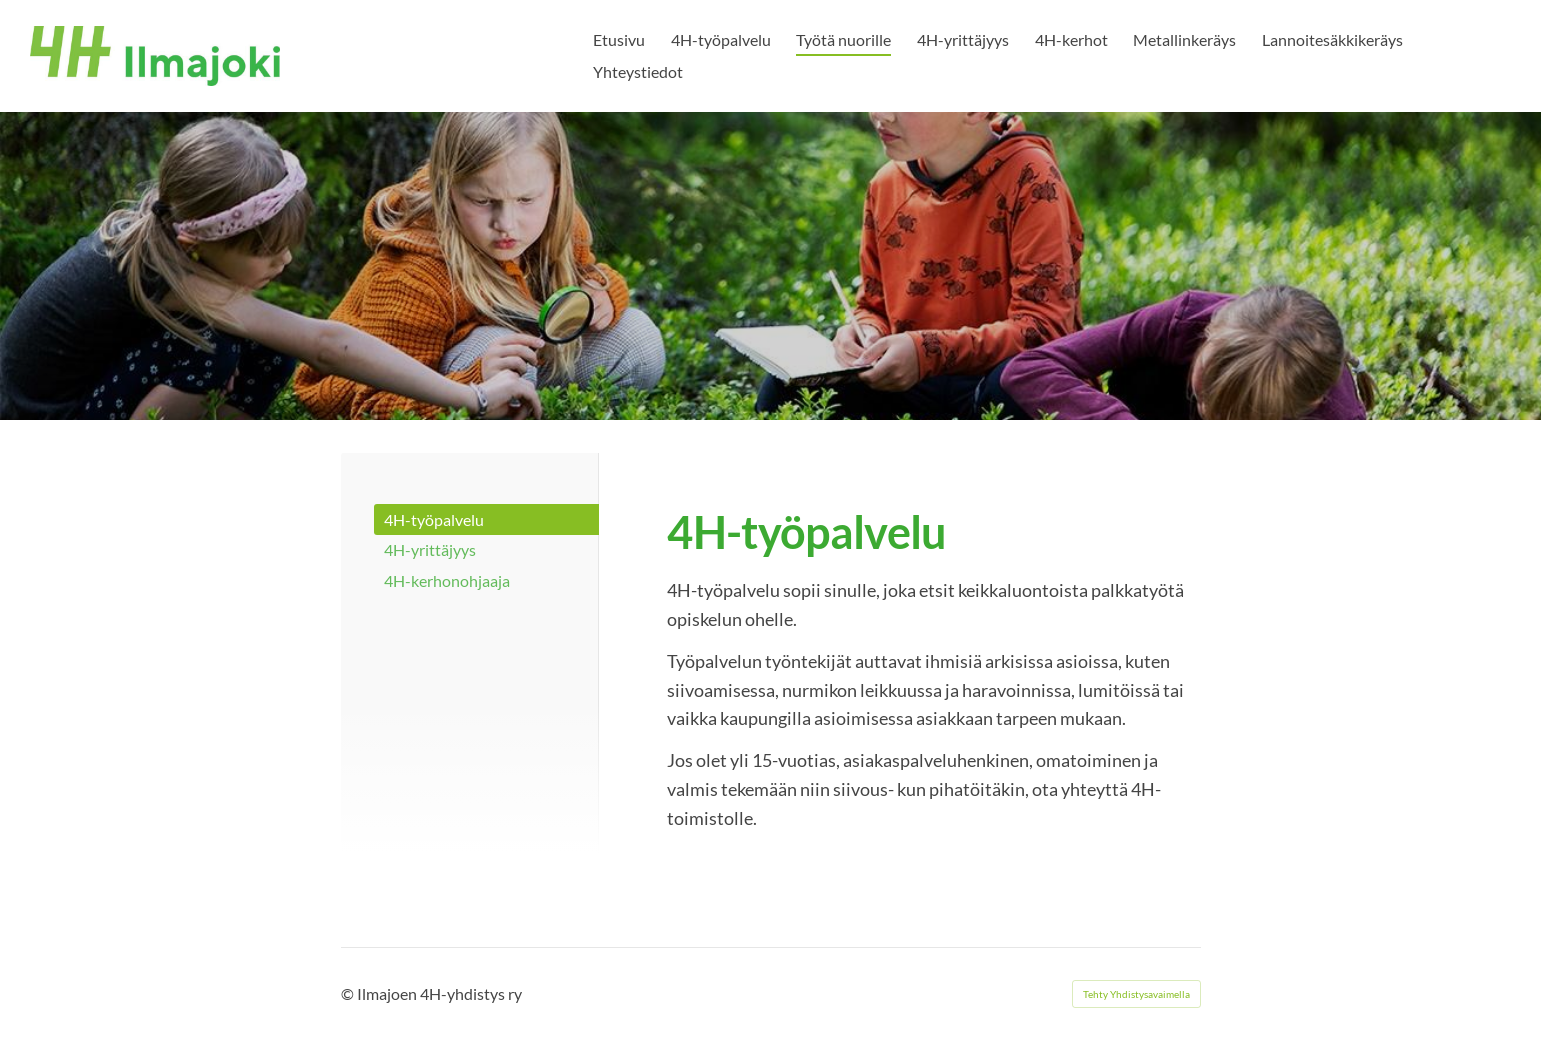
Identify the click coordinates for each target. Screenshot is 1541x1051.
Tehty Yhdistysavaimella (1136, 994)
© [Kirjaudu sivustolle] (349, 993)
